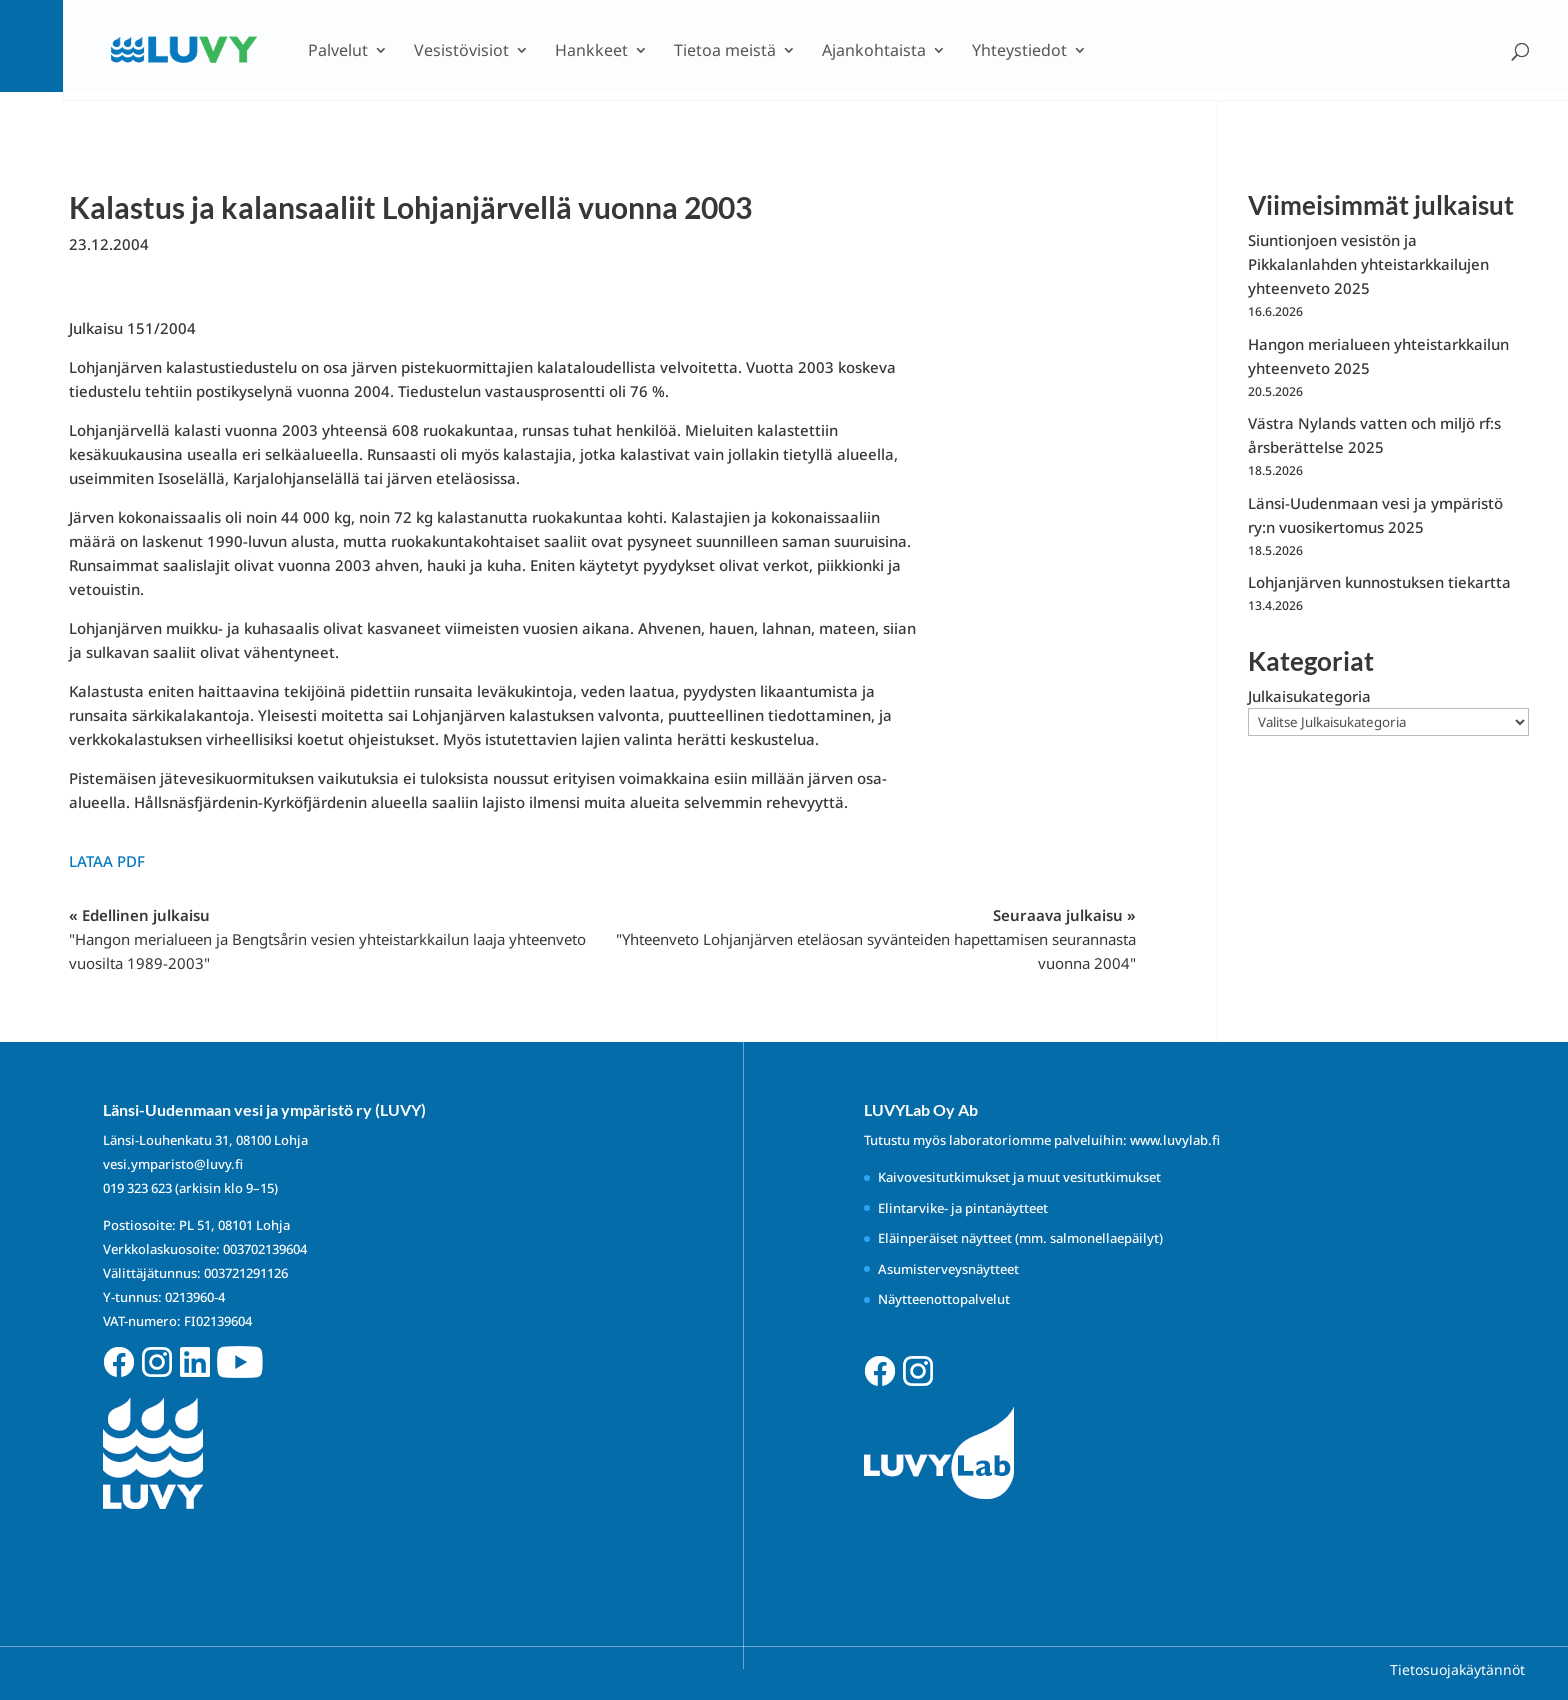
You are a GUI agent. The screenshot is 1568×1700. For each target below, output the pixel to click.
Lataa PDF (107, 861)
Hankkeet (591, 52)
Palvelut (338, 52)
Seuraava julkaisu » (876, 939)
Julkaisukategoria (1309, 696)
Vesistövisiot (461, 52)
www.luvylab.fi (1175, 1140)
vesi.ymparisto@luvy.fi (173, 1164)
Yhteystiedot (1019, 52)
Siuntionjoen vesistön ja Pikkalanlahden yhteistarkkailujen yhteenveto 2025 (1368, 264)
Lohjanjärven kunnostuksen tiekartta (1379, 582)
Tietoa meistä (725, 52)
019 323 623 (137, 1188)
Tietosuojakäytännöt (1457, 1669)
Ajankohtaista (874, 52)
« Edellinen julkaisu (327, 939)
